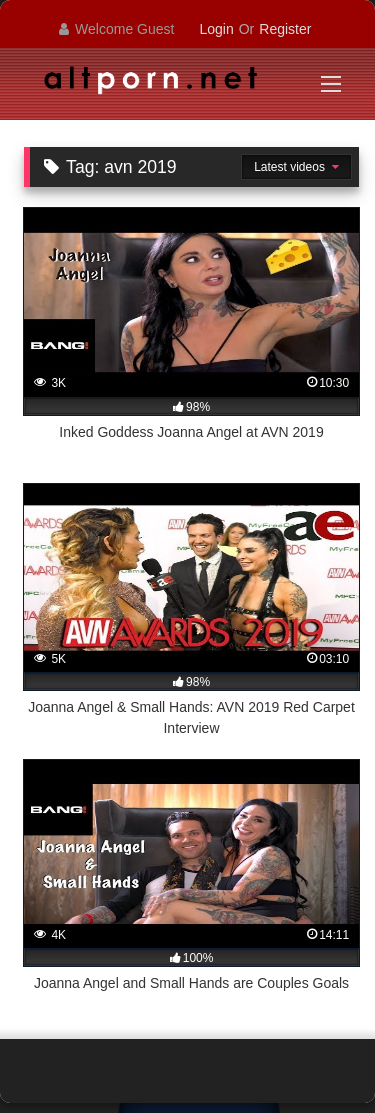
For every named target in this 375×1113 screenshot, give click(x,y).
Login (216, 29)
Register (285, 29)
